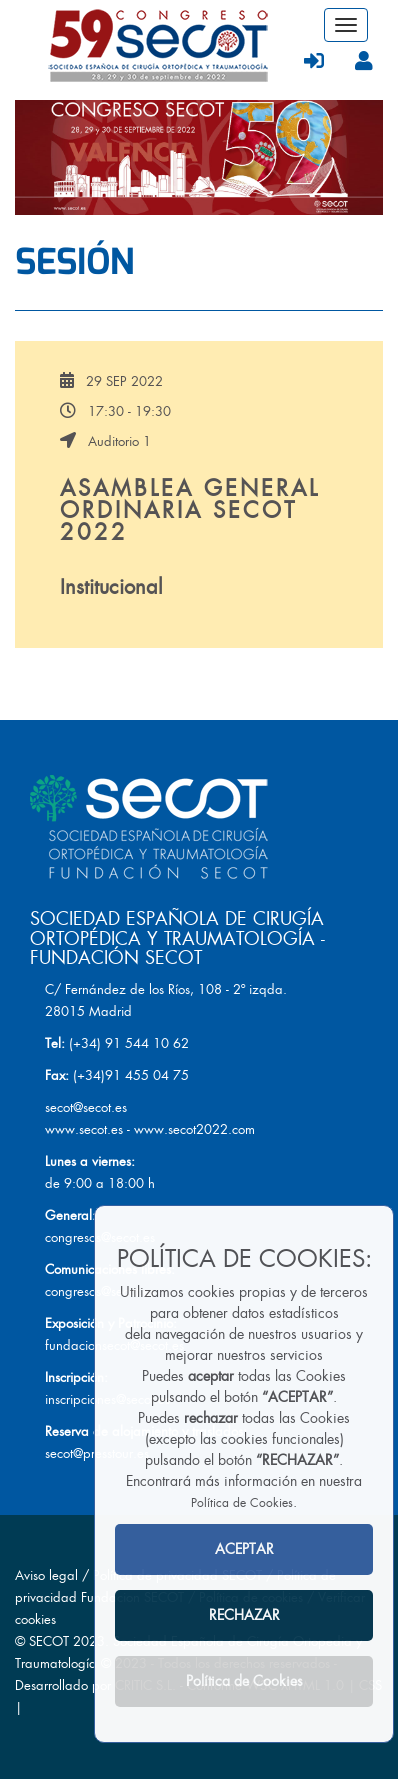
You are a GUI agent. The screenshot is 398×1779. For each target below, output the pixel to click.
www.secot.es (84, 1129)
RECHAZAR (244, 1615)
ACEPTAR (244, 1549)
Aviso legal (46, 1575)
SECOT (49, 1641)
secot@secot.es (86, 1107)
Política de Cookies (242, 1503)
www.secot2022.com (194, 1129)
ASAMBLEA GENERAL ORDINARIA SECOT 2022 (190, 510)
